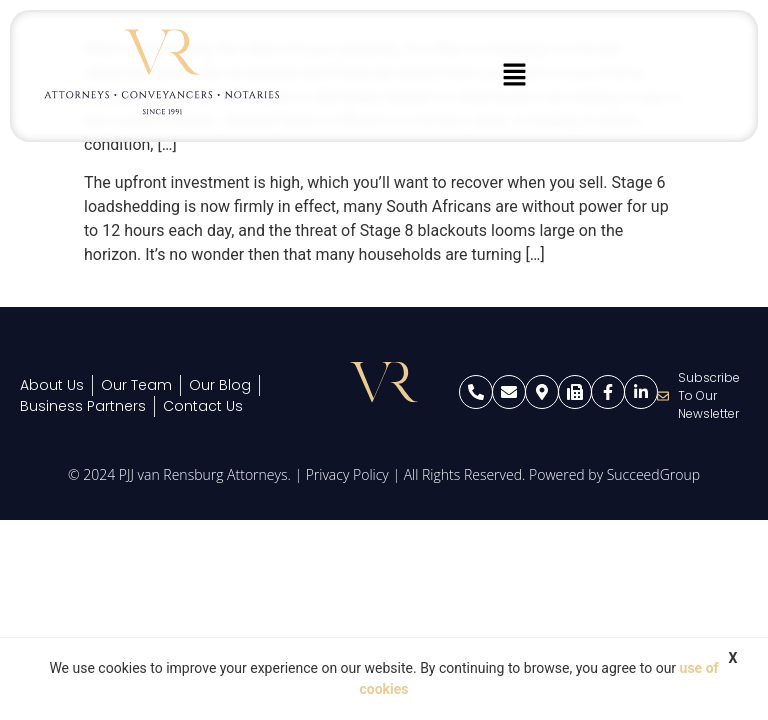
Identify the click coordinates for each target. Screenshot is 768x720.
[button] (514, 76)
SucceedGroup (653, 474)
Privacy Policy (347, 474)
